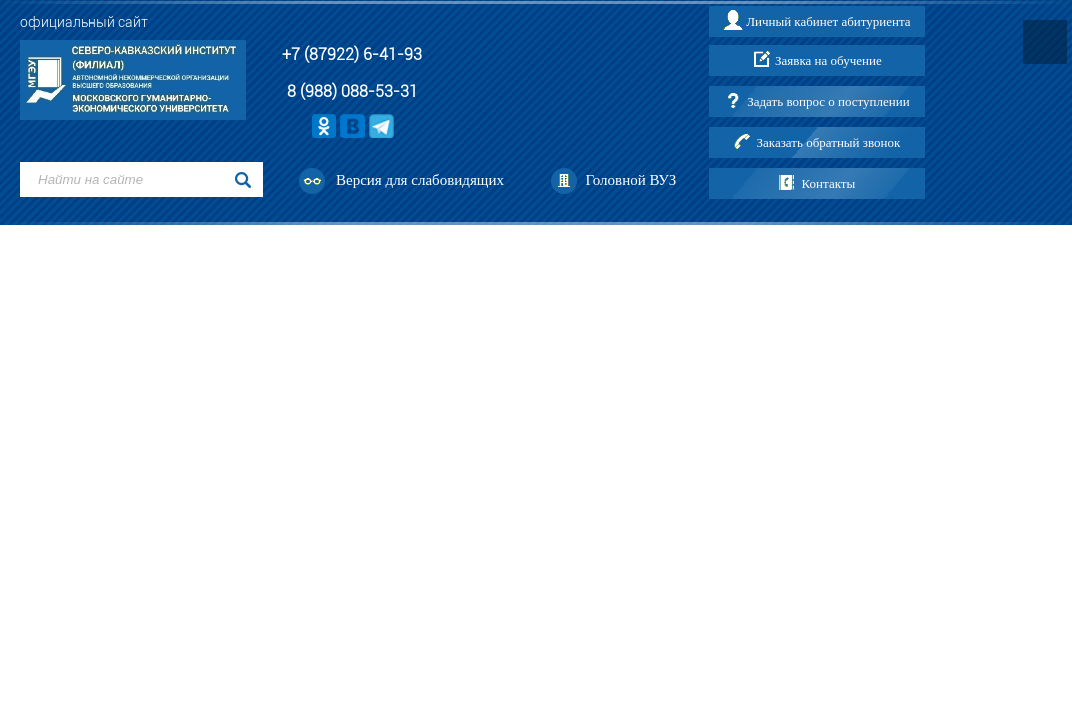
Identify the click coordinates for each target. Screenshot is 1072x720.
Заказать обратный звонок (829, 142)
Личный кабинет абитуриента (828, 21)
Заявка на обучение (828, 60)
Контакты (829, 183)
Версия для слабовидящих (420, 180)
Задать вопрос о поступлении (828, 101)
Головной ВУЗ (630, 180)
